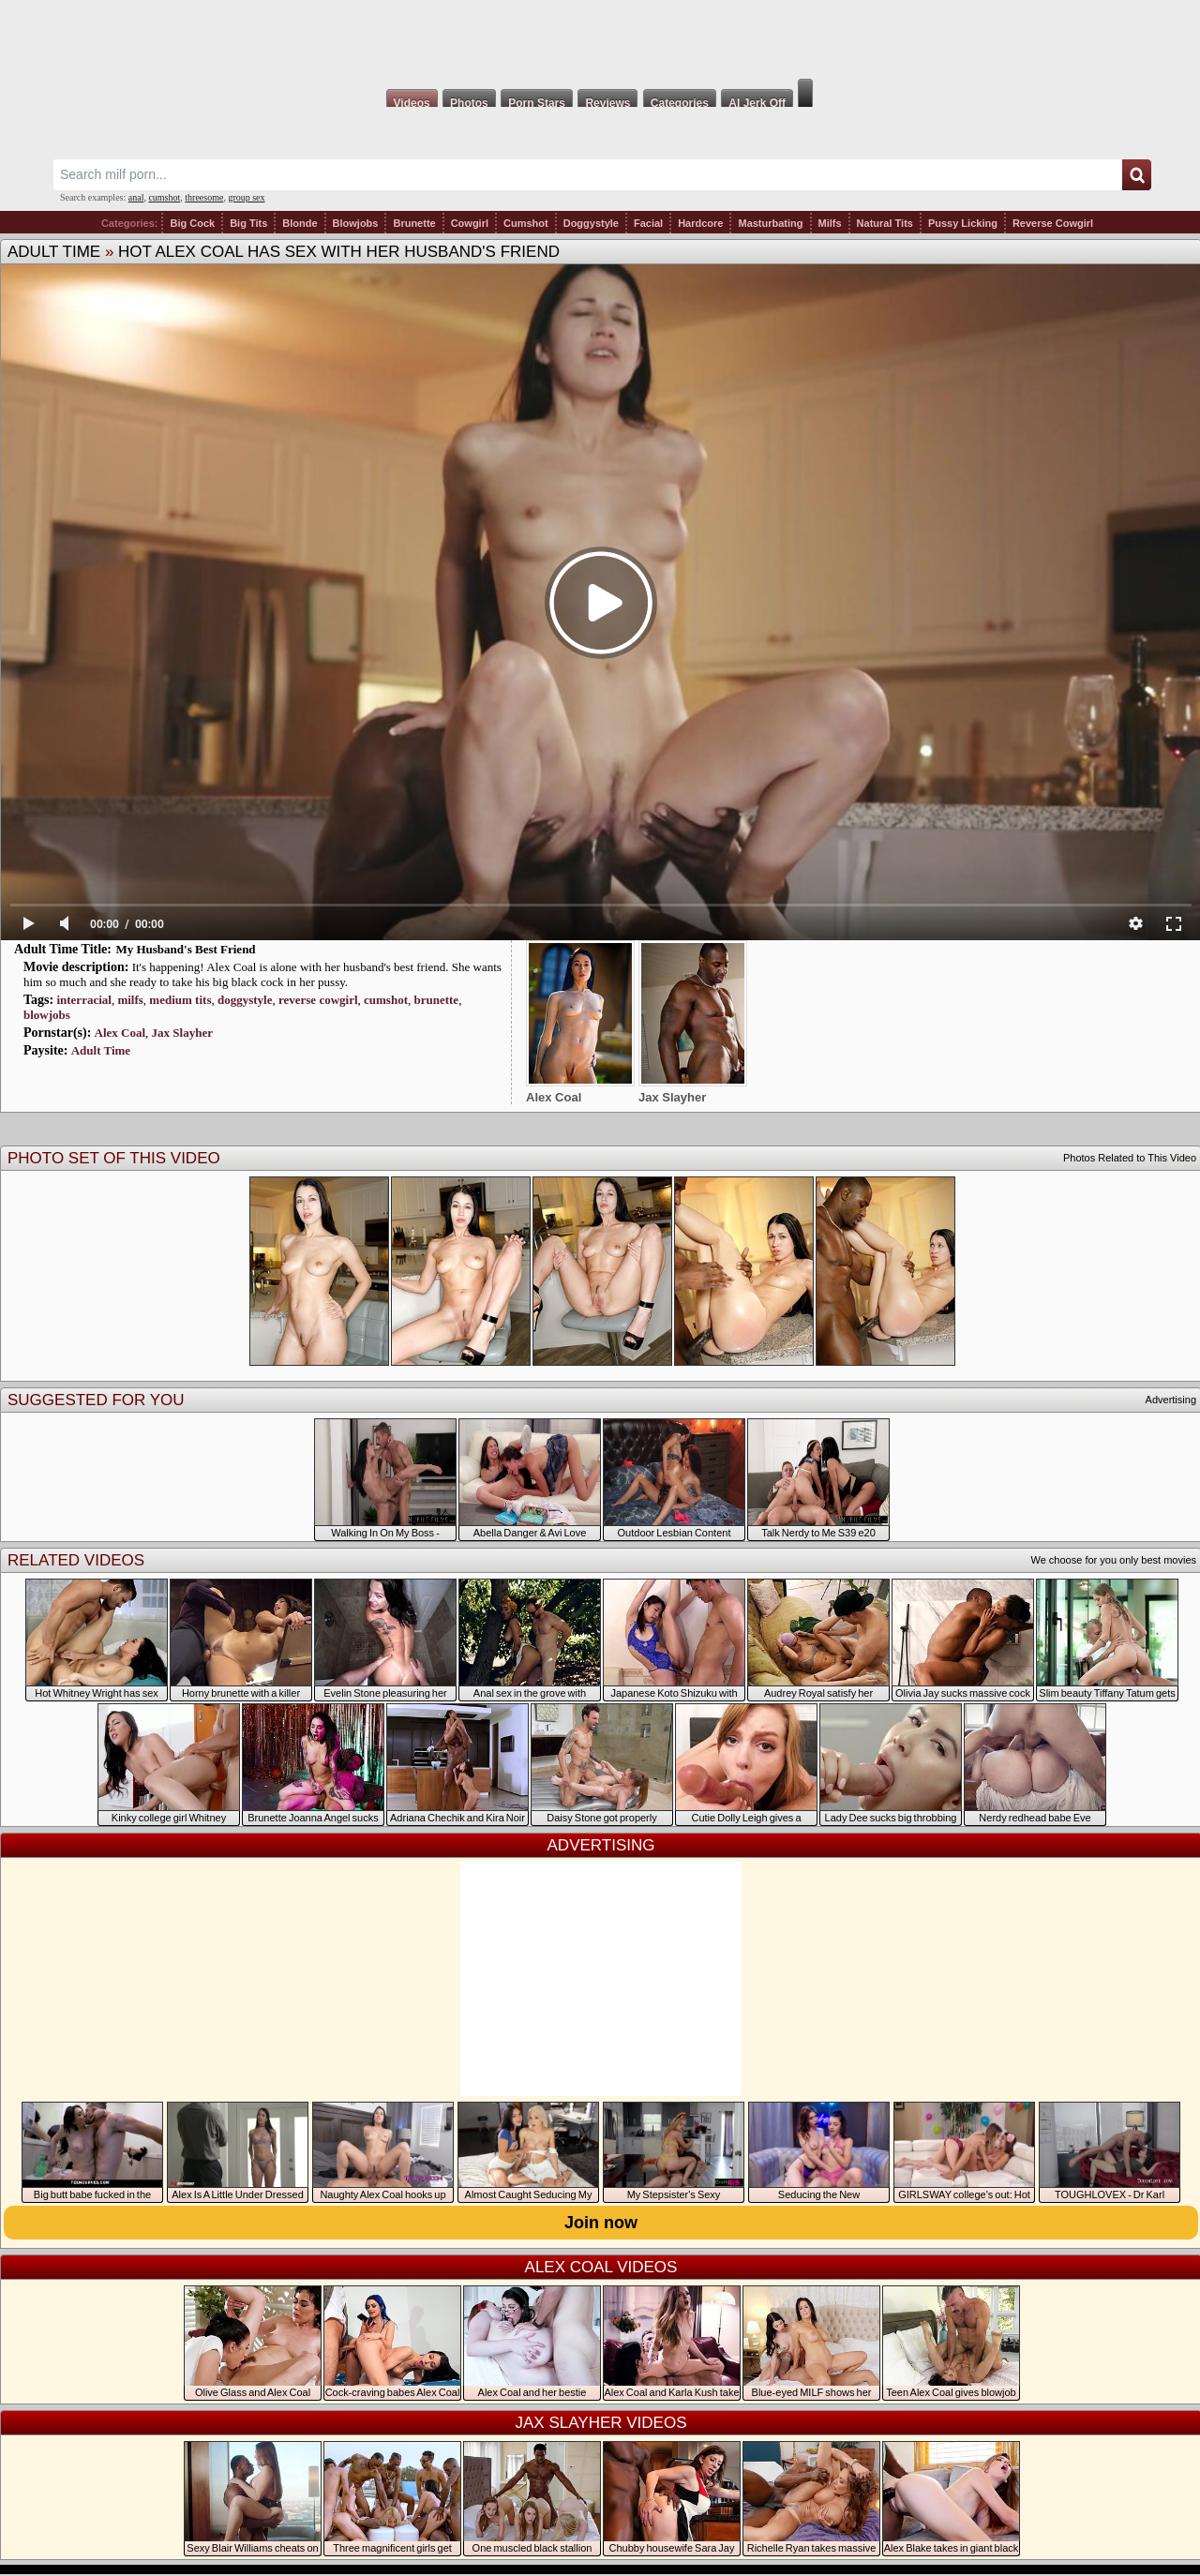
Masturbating (770, 223)
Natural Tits (885, 223)
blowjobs (46, 1015)
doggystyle (245, 1000)
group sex (246, 197)
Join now (601, 2222)
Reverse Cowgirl (1052, 223)
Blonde (299, 223)
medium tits (180, 1000)
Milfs (830, 223)
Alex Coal (120, 1033)
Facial (648, 223)
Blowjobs (356, 223)
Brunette (414, 223)
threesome (204, 197)
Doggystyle (591, 223)
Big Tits (248, 223)
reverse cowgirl (318, 1000)
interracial (83, 1000)
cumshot (164, 197)
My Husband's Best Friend (185, 949)
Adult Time (54, 252)
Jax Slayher (182, 1033)
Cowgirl (469, 223)
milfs (129, 1000)
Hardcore (700, 223)
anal (136, 197)
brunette (435, 1000)
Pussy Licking (963, 223)
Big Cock (192, 223)
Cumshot (525, 223)
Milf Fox (600, 39)
